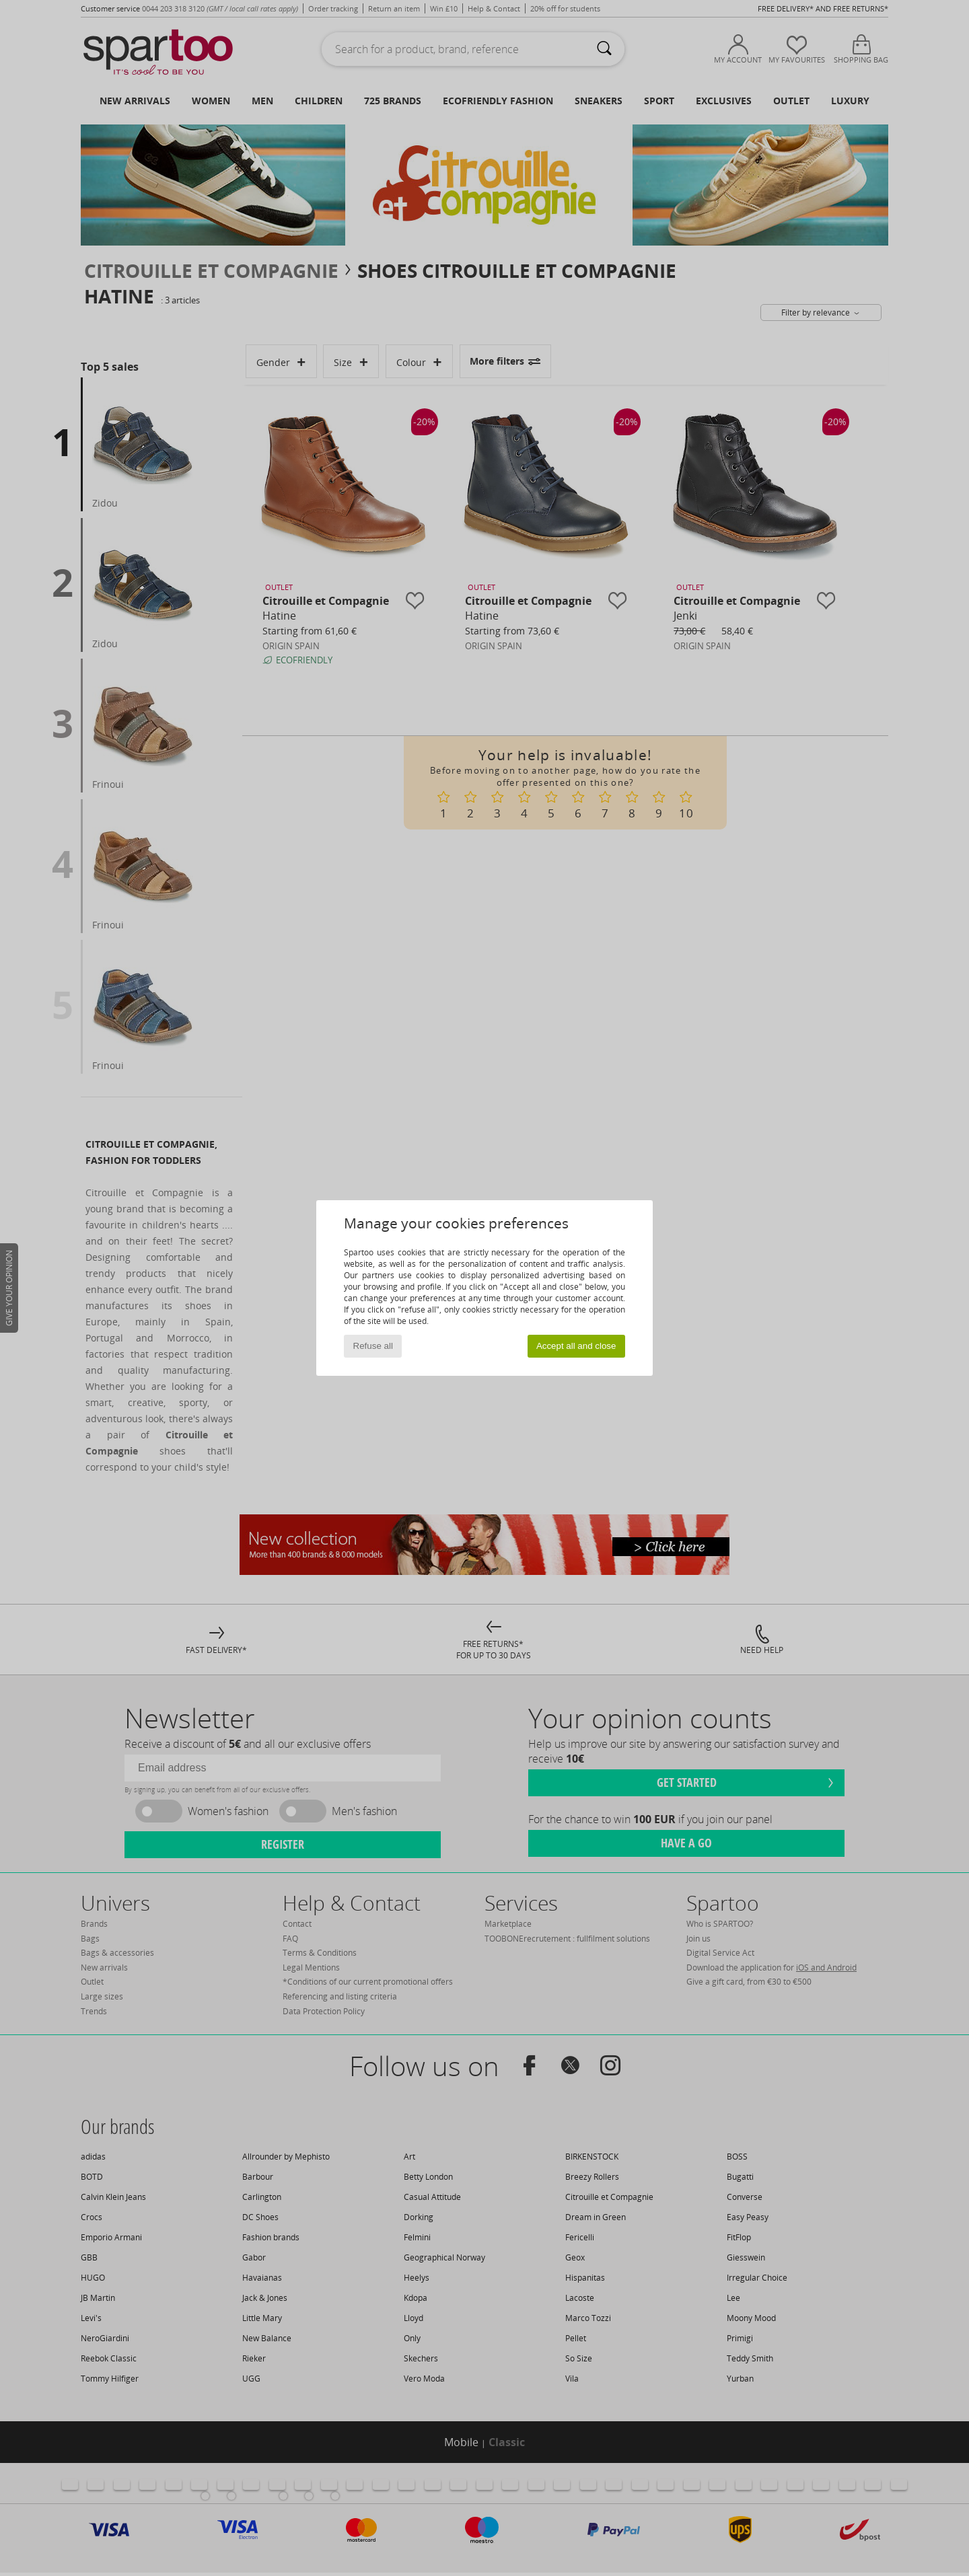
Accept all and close (576, 1346)
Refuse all (373, 1346)
